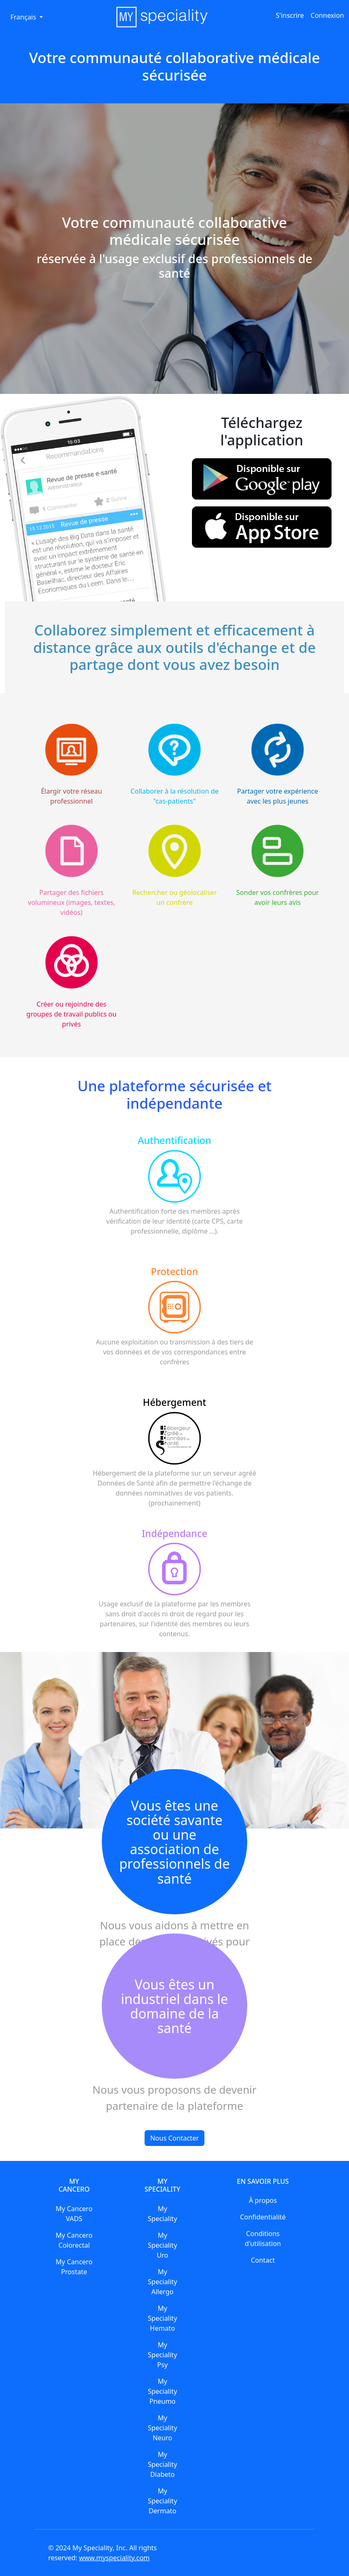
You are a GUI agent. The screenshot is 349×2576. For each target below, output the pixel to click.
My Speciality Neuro (162, 2427)
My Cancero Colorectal (74, 2240)
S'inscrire (290, 15)
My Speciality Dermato (162, 2500)
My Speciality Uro (162, 2245)
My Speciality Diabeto (162, 2464)
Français (24, 17)
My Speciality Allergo (162, 2281)
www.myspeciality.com (114, 2557)
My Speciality (162, 2213)
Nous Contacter (174, 2138)
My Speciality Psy (162, 2354)
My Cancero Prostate (74, 2266)
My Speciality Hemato (162, 2318)
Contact (263, 2260)
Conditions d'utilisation (263, 2238)
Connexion (327, 15)
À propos (263, 2200)
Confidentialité (263, 2217)
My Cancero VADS (74, 2213)
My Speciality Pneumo (162, 2391)
